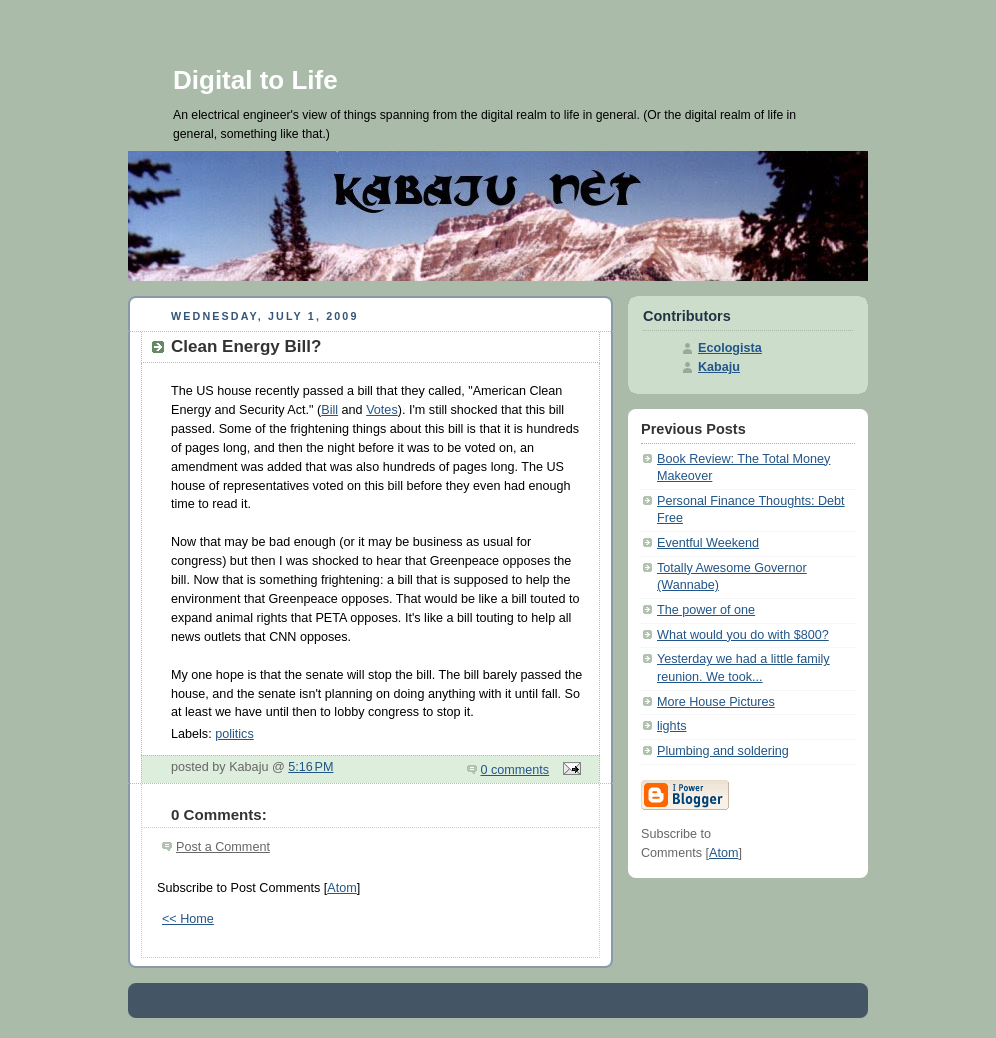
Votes (382, 410)
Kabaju (719, 367)
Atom (341, 888)
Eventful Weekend (708, 543)
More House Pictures (716, 702)
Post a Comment (223, 847)
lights (671, 726)
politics (234, 734)
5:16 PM (310, 767)
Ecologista (730, 348)
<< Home (188, 919)
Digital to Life (255, 80)
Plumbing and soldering (723, 751)
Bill (329, 410)
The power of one (706, 610)
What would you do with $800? (743, 635)
